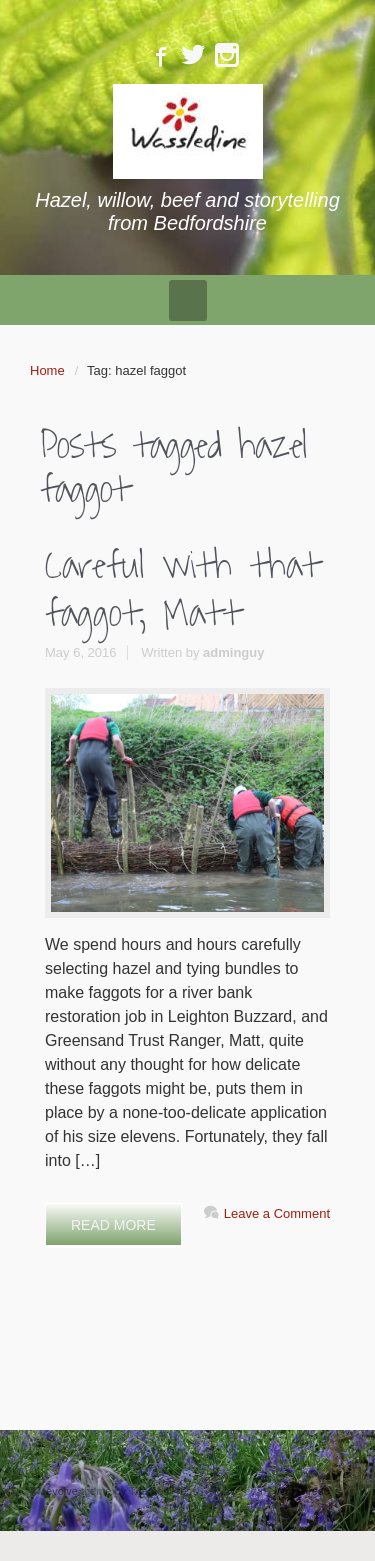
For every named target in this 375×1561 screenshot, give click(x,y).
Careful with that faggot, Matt (182, 590)
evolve (62, 1491)
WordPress (302, 1491)
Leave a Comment (277, 1213)
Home (47, 370)
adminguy (233, 652)
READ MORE (113, 1225)
